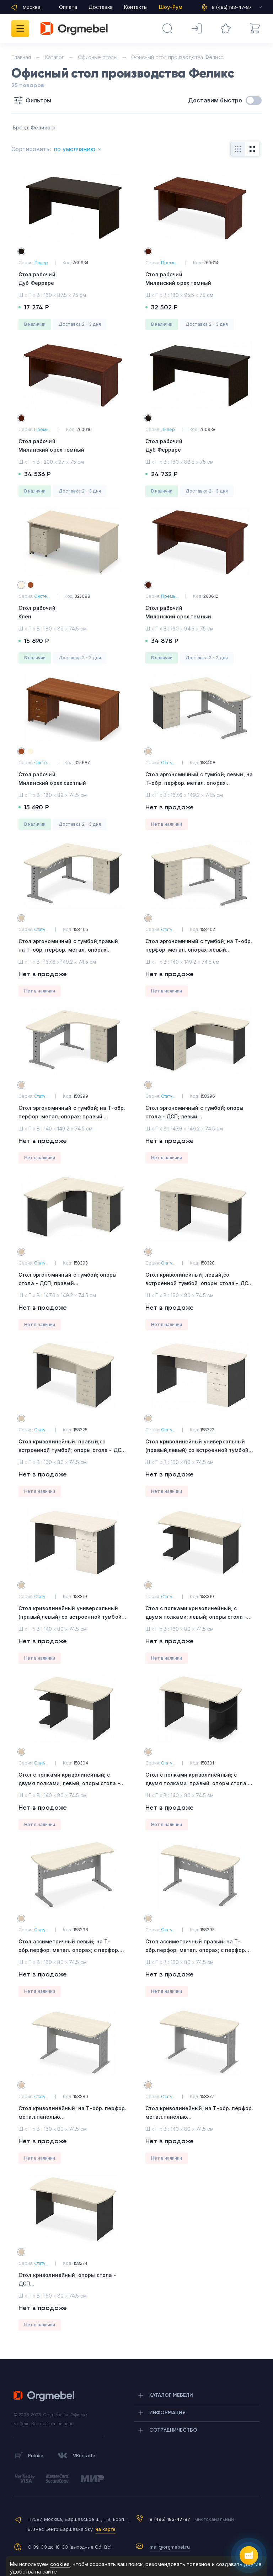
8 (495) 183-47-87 (170, 2519)
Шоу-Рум (170, 7)
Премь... (169, 262)
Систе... (42, 596)
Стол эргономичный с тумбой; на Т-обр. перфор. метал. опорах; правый (73, 1117)
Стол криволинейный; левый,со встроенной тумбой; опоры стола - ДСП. (200, 1284)
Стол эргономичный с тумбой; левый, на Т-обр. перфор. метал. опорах (200, 783)
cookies (60, 2564)
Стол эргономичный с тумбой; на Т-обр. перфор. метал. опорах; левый (200, 950)
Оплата (68, 7)
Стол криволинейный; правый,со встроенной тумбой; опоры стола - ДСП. (73, 1450)
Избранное (221, 24)
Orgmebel (46, 2396)
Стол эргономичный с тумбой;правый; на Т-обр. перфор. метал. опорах (73, 950)
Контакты (136, 7)
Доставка (101, 7)
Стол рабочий (73, 279)
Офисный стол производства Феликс (177, 57)
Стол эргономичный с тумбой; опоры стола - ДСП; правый (73, 1284)
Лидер (41, 262)
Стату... (168, 762)
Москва (32, 7)
